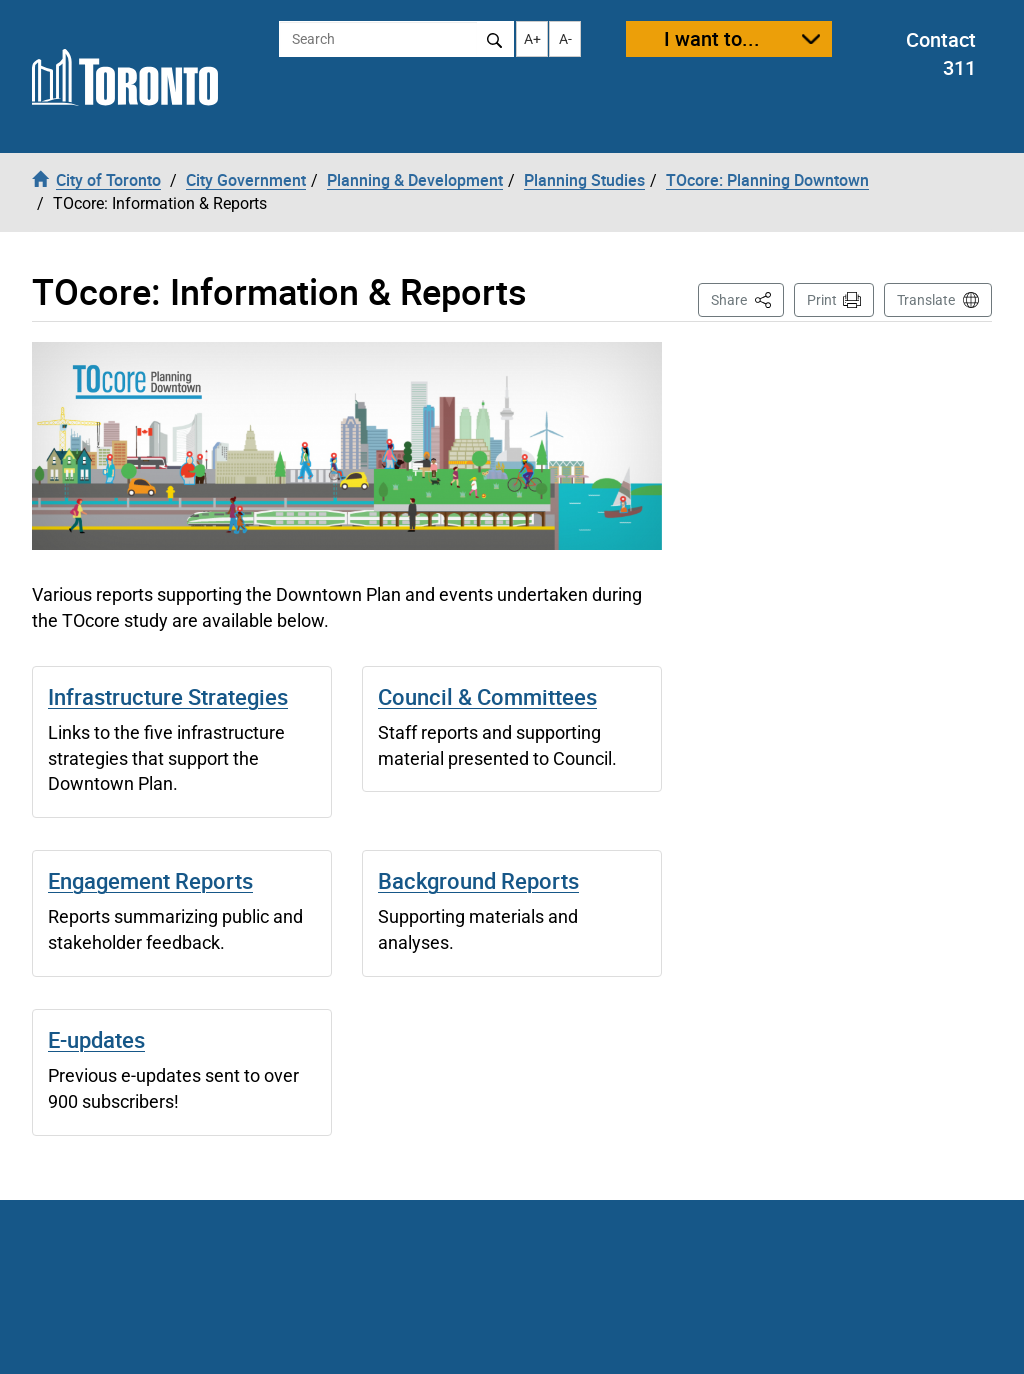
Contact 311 (941, 54)
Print (822, 300)
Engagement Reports (150, 880)
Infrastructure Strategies (168, 696)
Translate (926, 300)
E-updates (96, 1039)
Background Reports (478, 880)
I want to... (712, 38)
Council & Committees (487, 696)
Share (747, 298)
